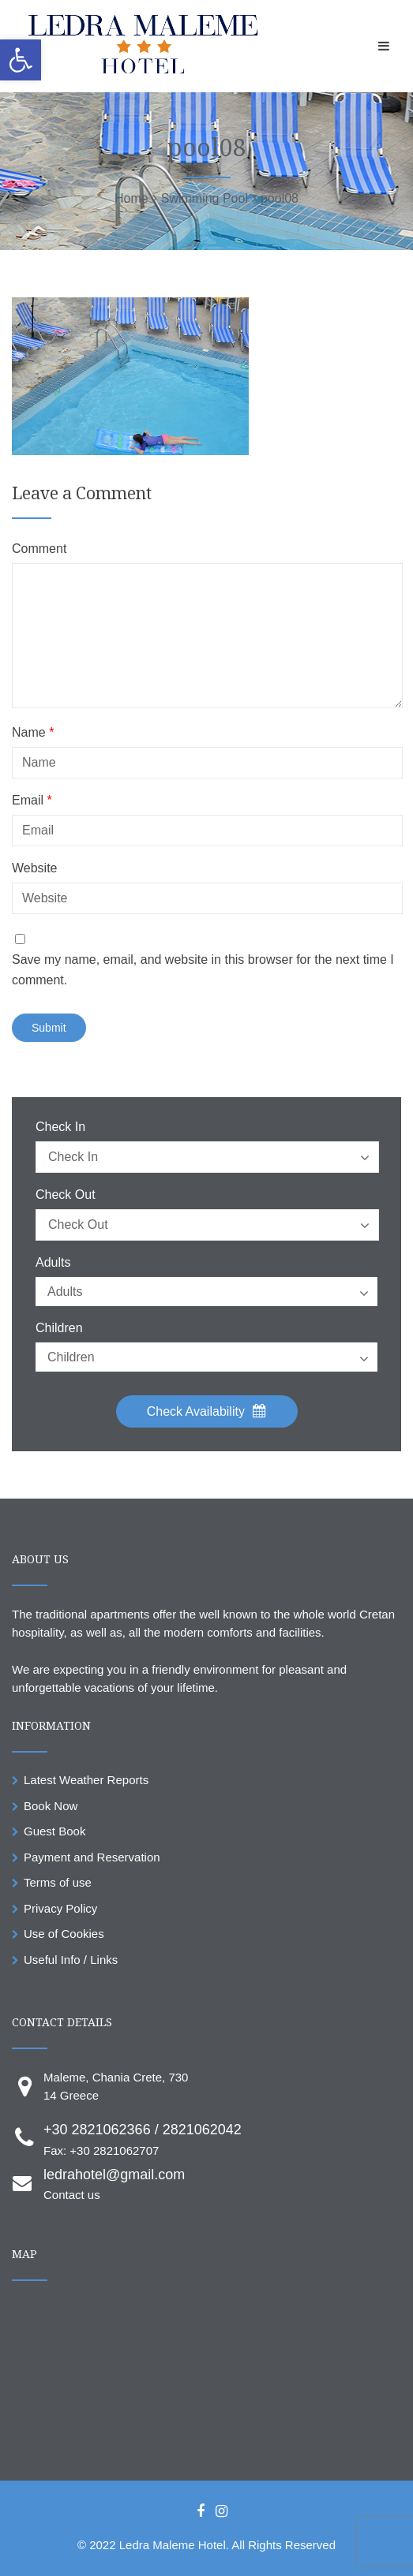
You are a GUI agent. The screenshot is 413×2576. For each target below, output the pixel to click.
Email (32, 800)
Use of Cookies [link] (64, 1933)
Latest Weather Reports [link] (86, 1779)
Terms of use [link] (58, 1882)
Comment (39, 549)
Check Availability (207, 1411)
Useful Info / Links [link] (71, 1959)
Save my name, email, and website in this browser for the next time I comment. (203, 970)
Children (59, 1328)
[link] (20, 59)
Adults (53, 1262)
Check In (60, 1127)
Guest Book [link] (54, 1831)
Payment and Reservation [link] (92, 1857)
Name (33, 732)
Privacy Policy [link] (60, 1908)
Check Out (66, 1195)
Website (35, 868)
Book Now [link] (50, 1806)
